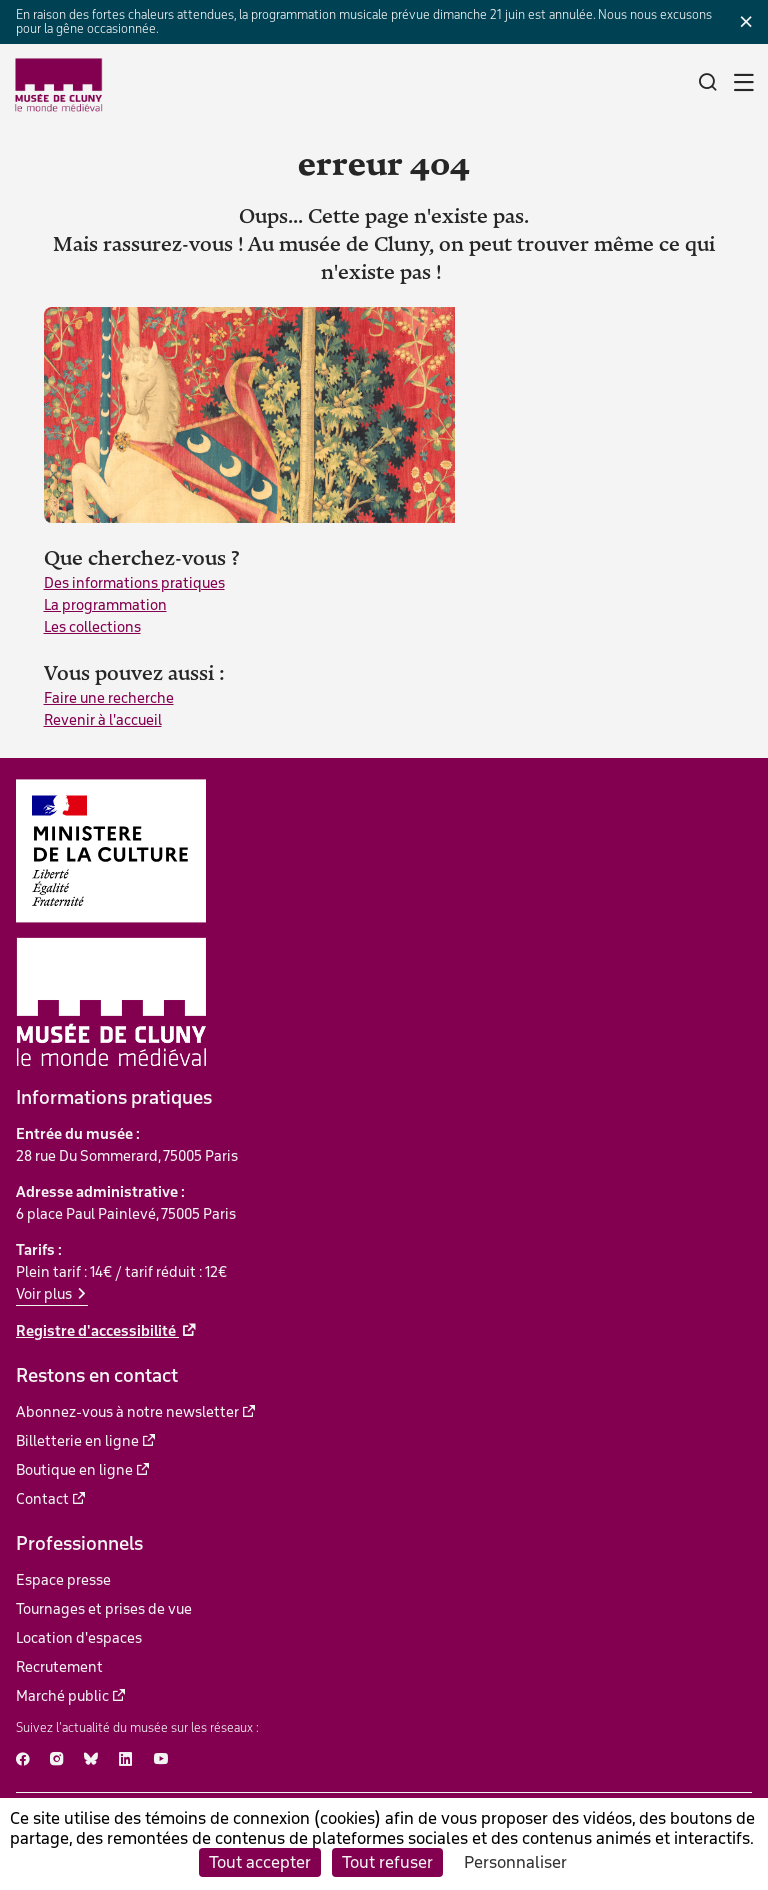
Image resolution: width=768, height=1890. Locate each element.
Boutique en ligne (74, 1470)
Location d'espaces (79, 1638)
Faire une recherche (109, 698)
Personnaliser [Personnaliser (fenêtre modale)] (515, 1862)
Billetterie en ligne (77, 1441)
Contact (42, 1499)
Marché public (62, 1696)
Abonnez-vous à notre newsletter (127, 1412)
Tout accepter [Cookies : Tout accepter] (260, 1862)
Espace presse (63, 1580)
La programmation (105, 605)
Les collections (92, 627)
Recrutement (59, 1667)
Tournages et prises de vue (104, 1609)
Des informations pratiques (134, 583)
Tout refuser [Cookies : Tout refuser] (387, 1862)
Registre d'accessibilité (97, 1331)
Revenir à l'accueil (103, 720)
